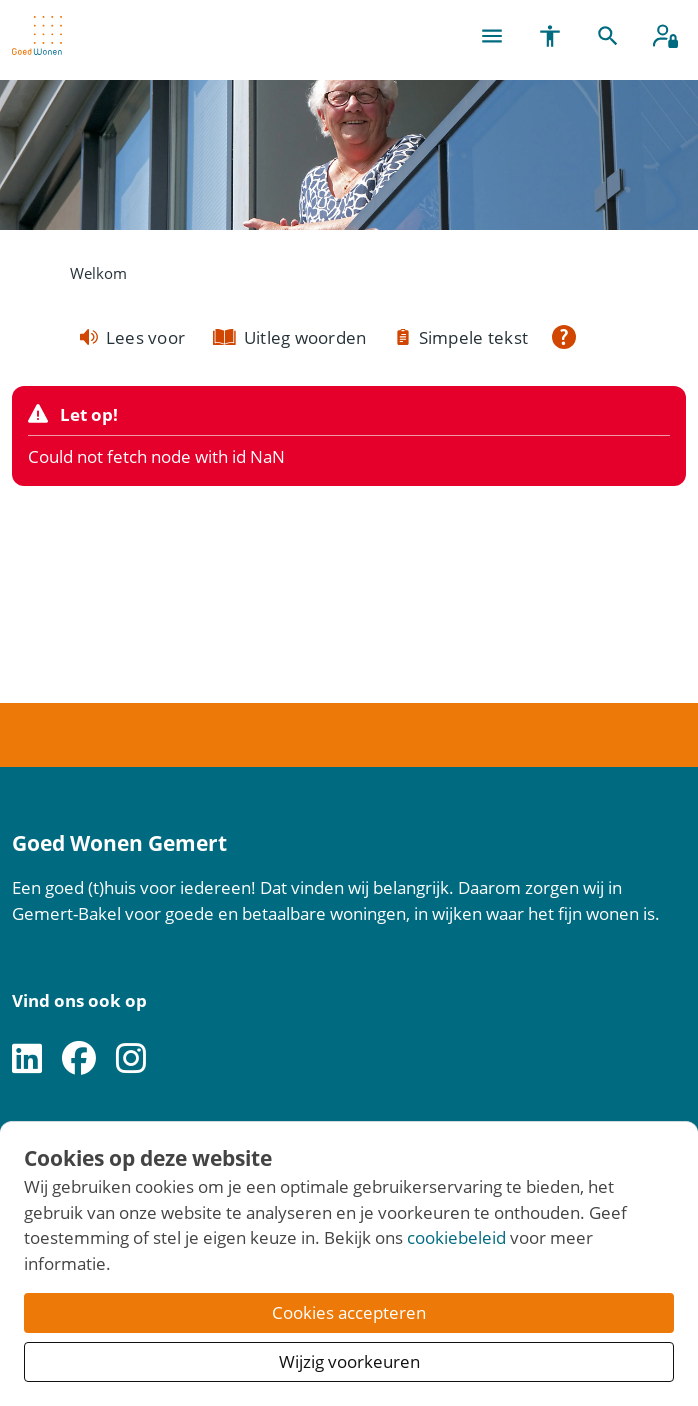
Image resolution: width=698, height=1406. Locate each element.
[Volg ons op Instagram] (131, 1059)
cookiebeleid (456, 1237)
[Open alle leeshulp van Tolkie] (564, 337)
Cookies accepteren (349, 1312)
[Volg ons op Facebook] (79, 1059)
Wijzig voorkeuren (349, 1361)
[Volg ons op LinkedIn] (27, 1059)
